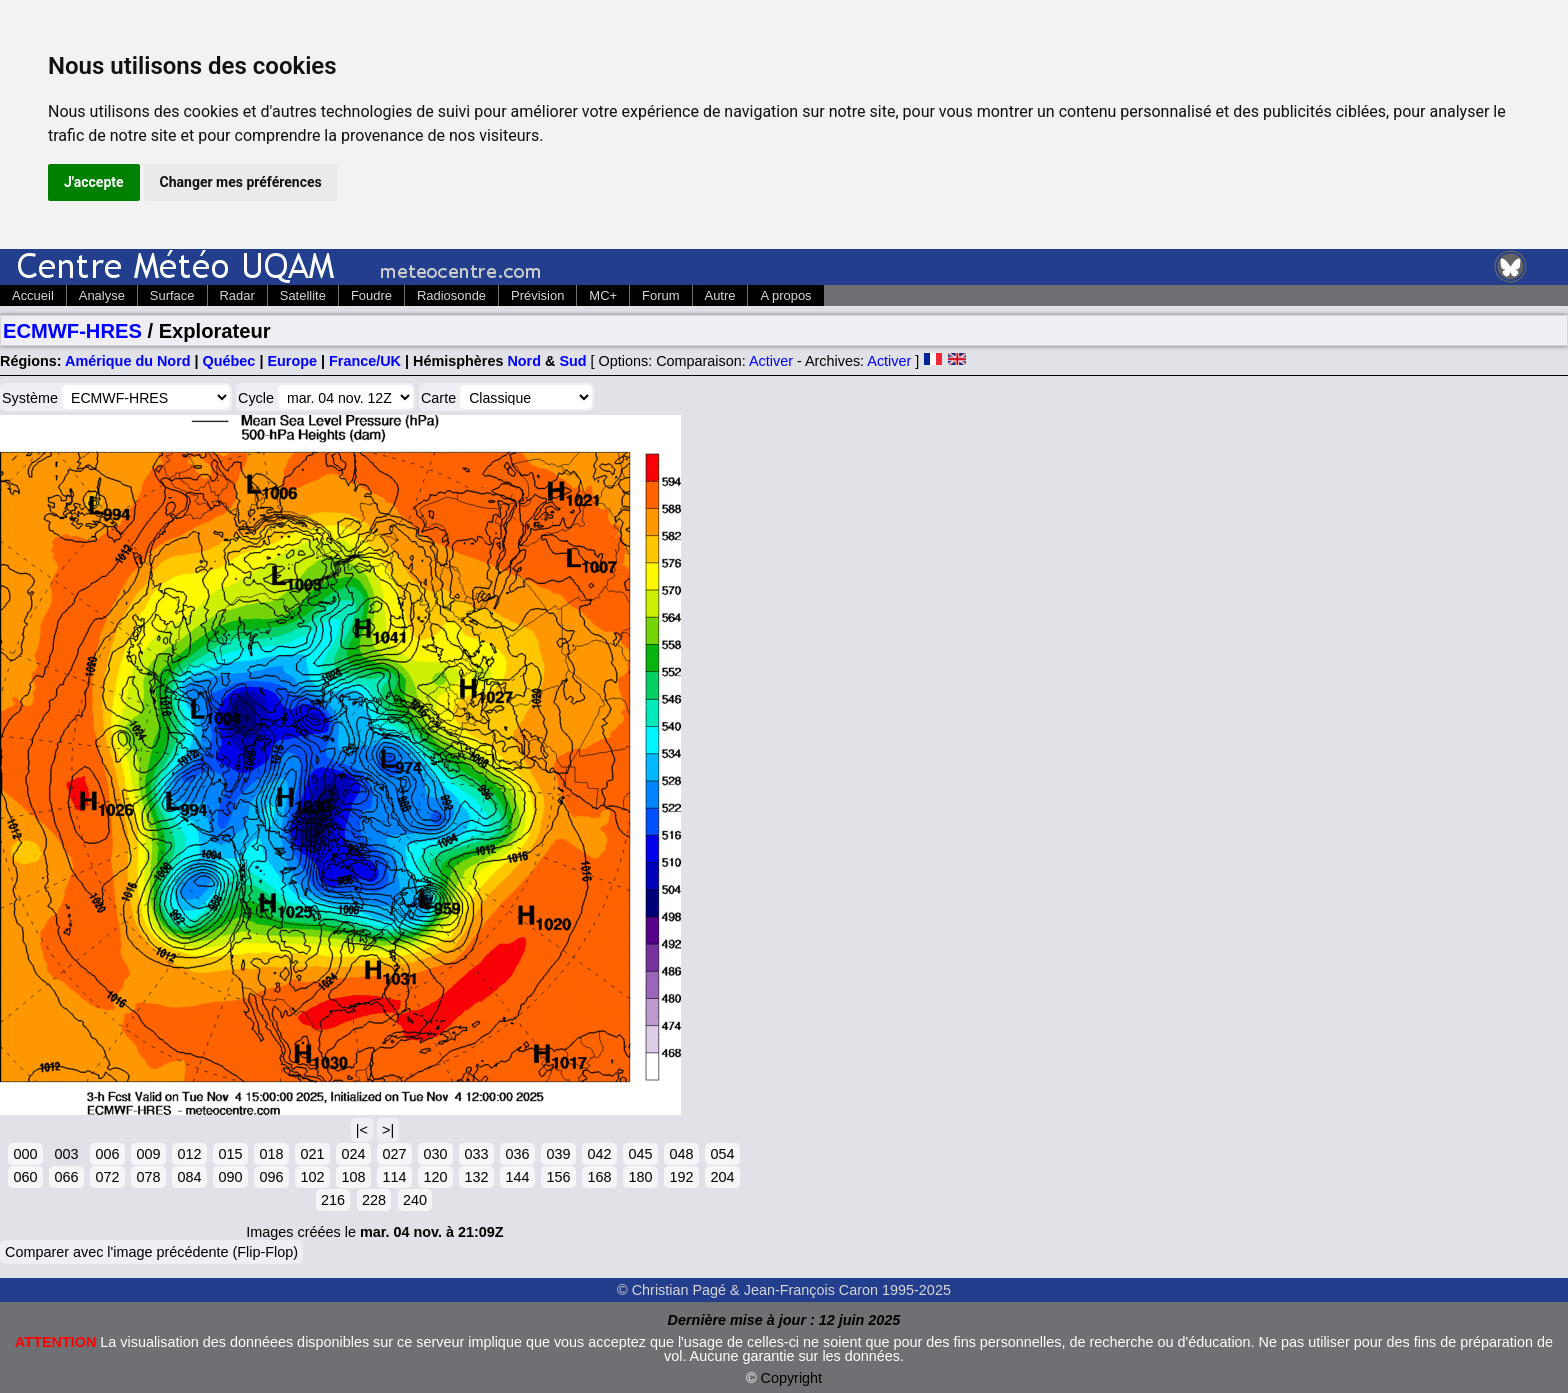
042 (599, 1154)
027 (394, 1154)
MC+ (603, 295)
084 (189, 1177)
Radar (237, 295)
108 (353, 1177)
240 (415, 1200)
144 (517, 1177)
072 (107, 1177)
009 (148, 1154)
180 (640, 1177)
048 (681, 1154)
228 (374, 1200)
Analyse (102, 295)
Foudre (371, 295)
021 (312, 1154)
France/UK (365, 361)
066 (66, 1177)
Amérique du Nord (128, 361)
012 (189, 1154)
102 (312, 1177)
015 (230, 1154)
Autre (720, 295)
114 (394, 1177)
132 (476, 1177)
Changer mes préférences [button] (241, 182)
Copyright (792, 1378)
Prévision (537, 295)
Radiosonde (451, 295)
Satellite (303, 295)
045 (640, 1154)
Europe (292, 361)
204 (722, 1177)
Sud (572, 361)
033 (476, 1154)
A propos (785, 295)
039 (558, 1154)
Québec (229, 361)
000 (25, 1154)
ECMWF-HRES (72, 331)
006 (107, 1154)
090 (230, 1177)
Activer (771, 361)
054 (722, 1154)
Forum (660, 295)
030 (435, 1154)
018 (271, 1154)
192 (681, 1177)
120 (435, 1177)
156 (558, 1177)
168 (599, 1177)
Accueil (33, 295)
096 (271, 1177)
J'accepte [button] (94, 182)
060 (25, 1177)
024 (353, 1154)
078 (148, 1177)
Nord (524, 361)
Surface (172, 295)
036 (517, 1154)
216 (333, 1200)
